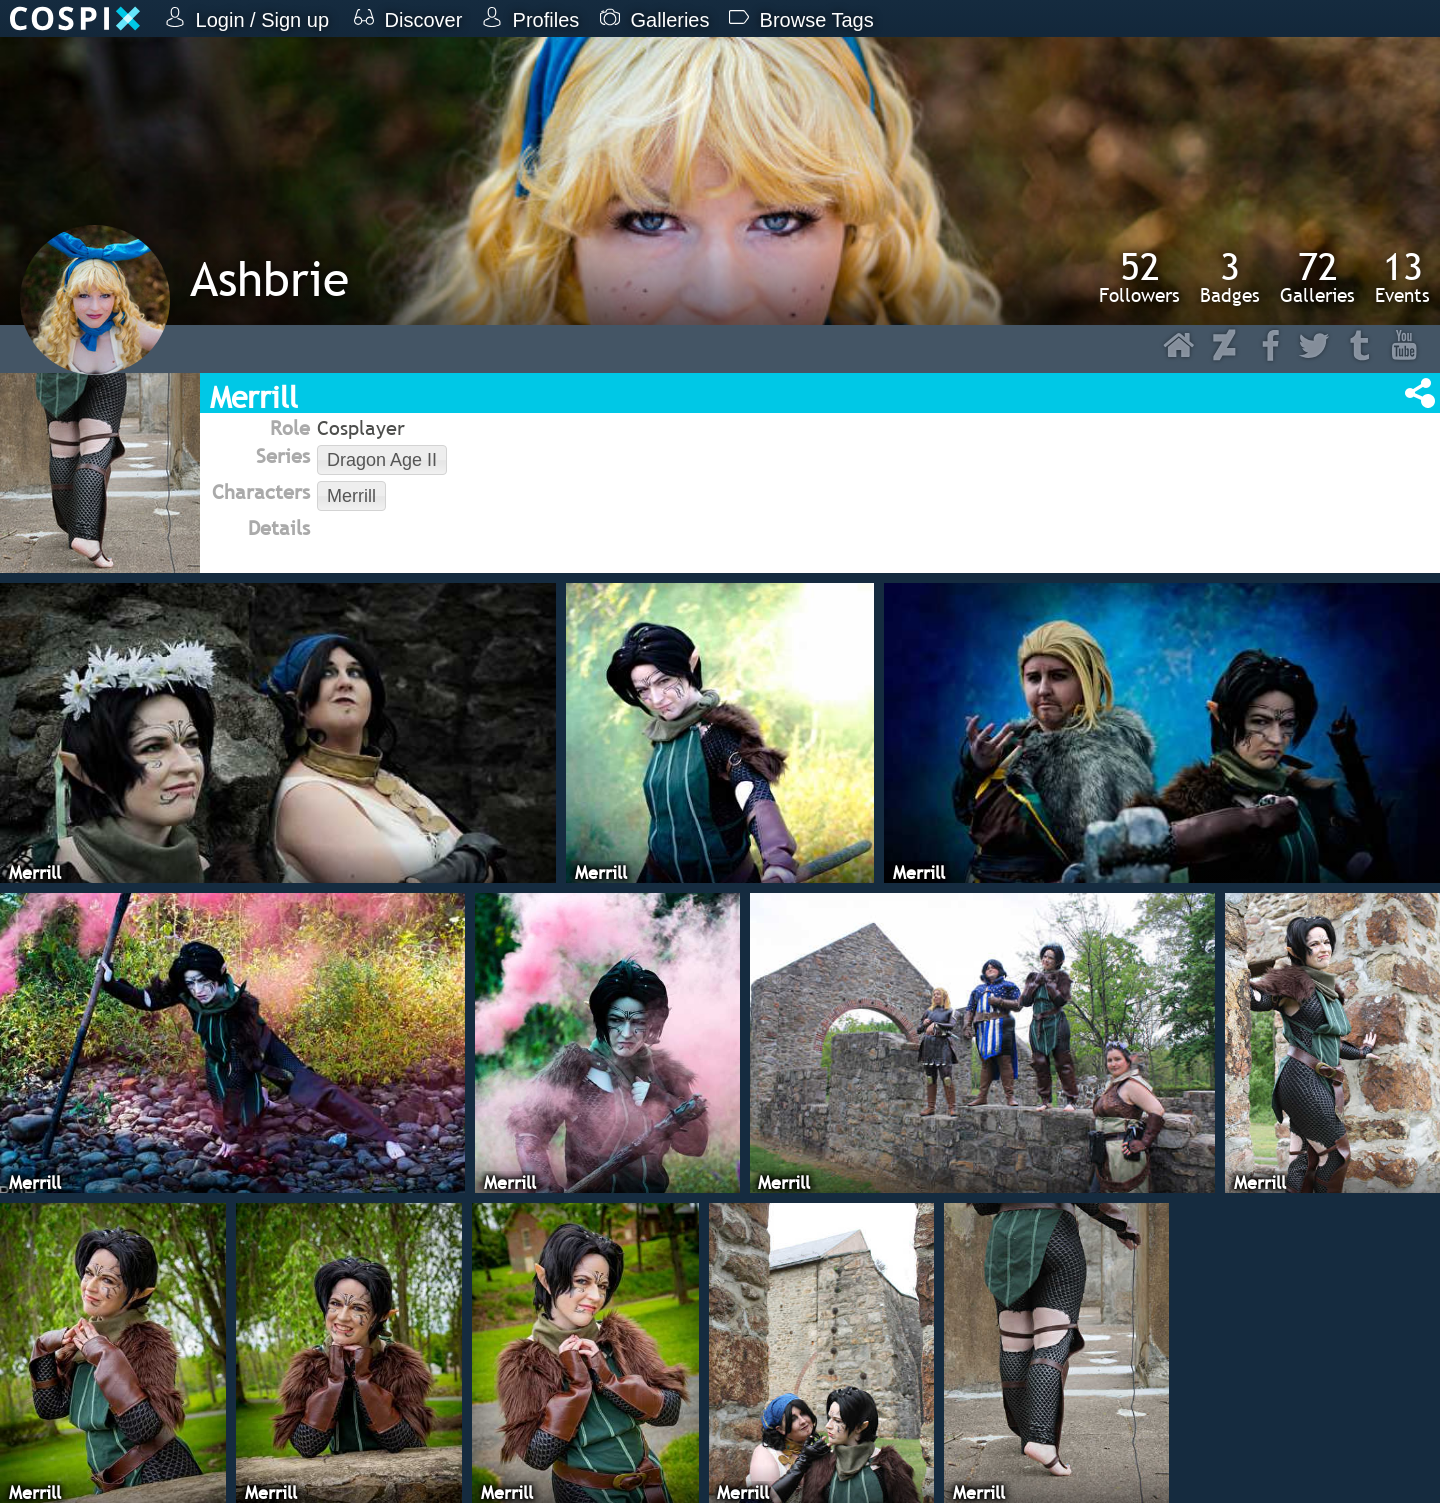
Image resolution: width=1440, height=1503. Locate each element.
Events (1402, 277)
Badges (1230, 277)
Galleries (1317, 277)
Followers (1139, 277)
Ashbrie (269, 278)
